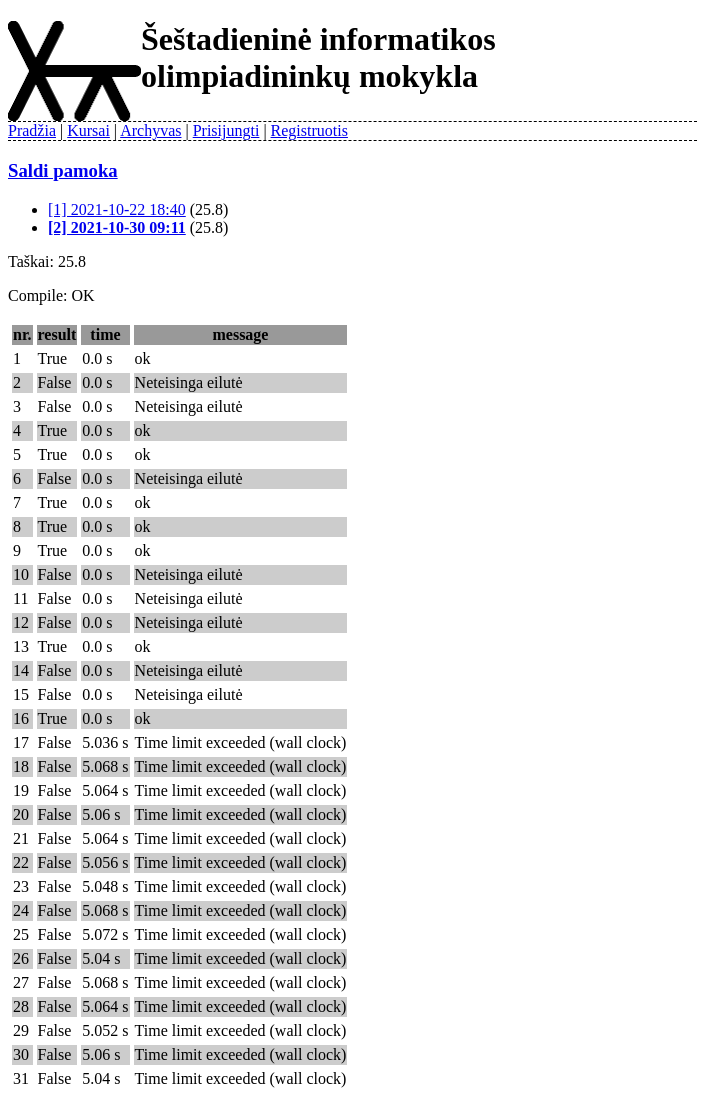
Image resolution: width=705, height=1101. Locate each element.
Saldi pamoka (63, 170)
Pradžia (32, 130)
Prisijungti (226, 130)
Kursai (88, 130)
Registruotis (309, 130)
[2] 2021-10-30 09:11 (117, 227)
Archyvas (150, 130)
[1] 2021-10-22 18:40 (117, 209)
